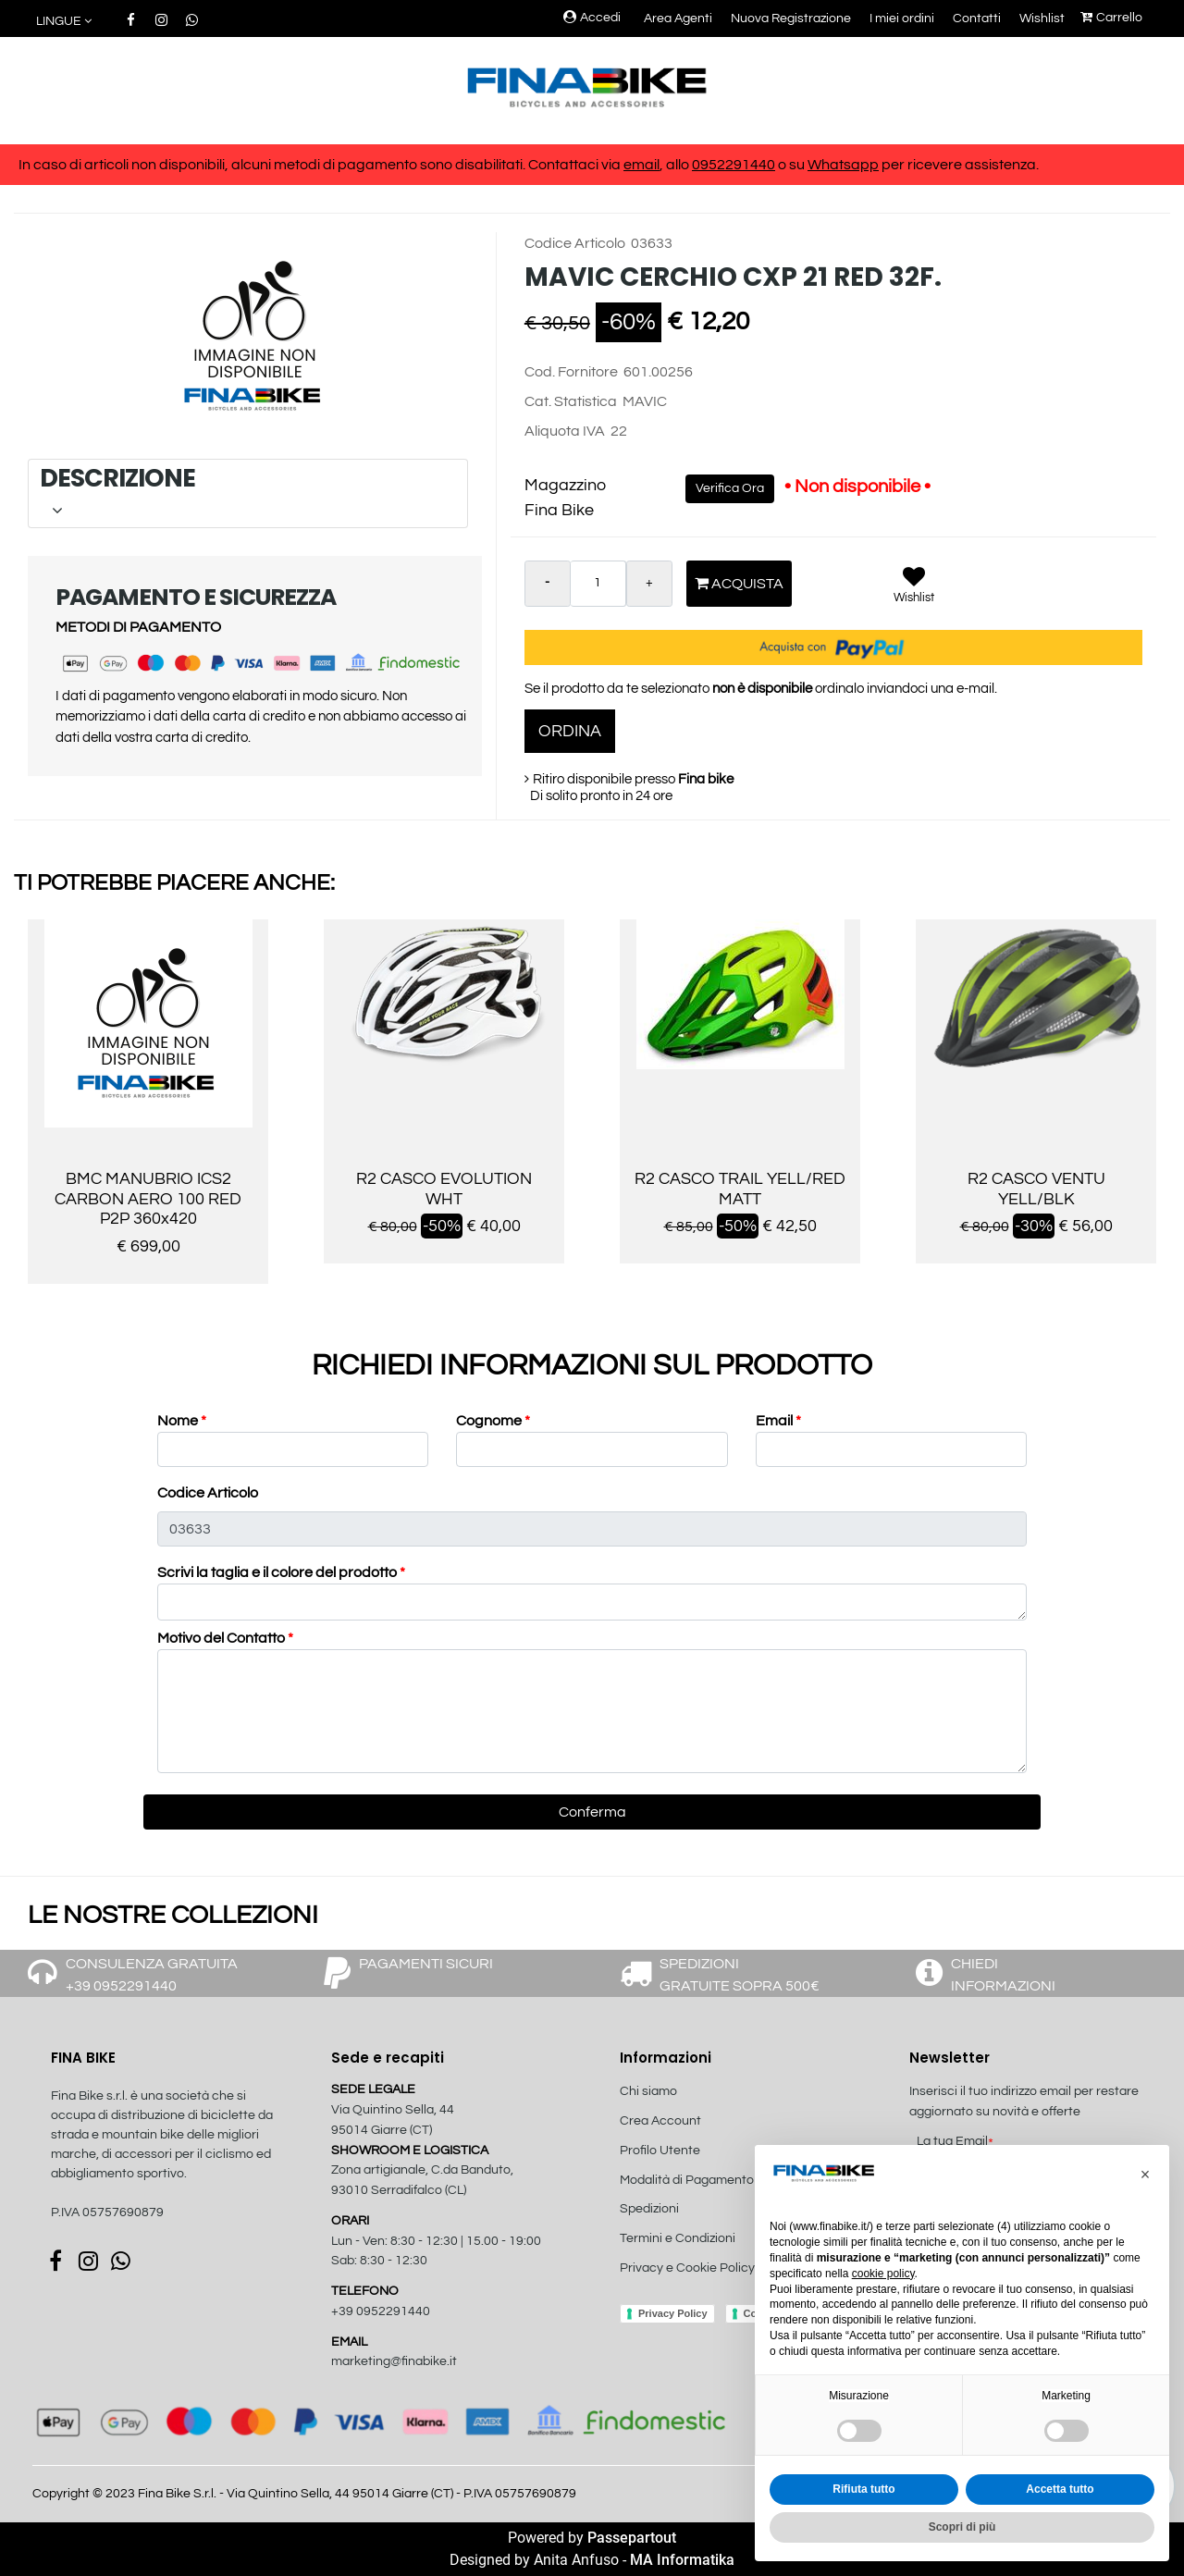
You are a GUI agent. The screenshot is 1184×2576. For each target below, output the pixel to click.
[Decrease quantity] (547, 584)
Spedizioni (649, 2208)
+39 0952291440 (380, 2311)
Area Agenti (678, 18)
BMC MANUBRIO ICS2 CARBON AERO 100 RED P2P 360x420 (148, 1198)
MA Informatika (682, 2560)
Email (778, 1420)
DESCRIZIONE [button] (245, 492)
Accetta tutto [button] (1059, 2489)
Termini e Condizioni (677, 2238)
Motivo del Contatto (225, 1638)
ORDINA (569, 731)
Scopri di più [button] (962, 2527)
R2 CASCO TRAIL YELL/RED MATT (740, 1189)
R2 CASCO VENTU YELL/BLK (1036, 1189)
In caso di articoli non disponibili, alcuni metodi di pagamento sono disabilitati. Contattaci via (320, 164)
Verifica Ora (730, 488)
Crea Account (660, 2120)
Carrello (1111, 17)
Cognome (493, 1420)
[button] (255, 334)
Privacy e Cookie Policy (687, 2268)
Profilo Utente (660, 2150)
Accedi (592, 17)
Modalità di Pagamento (687, 2180)
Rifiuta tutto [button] (863, 2489)
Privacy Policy (673, 2313)
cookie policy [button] (883, 2273)
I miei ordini (902, 18)
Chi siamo (648, 2091)
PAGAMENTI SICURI (426, 1963)
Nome (181, 1420)
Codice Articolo (207, 1492)
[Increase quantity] (649, 584)
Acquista (739, 583)
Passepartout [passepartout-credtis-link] (631, 2537)
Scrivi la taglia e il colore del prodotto (281, 1572)
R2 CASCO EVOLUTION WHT (444, 1189)
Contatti (977, 18)
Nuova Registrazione (791, 18)
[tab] (248, 493)
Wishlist (1042, 18)
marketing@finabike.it (394, 2361)
